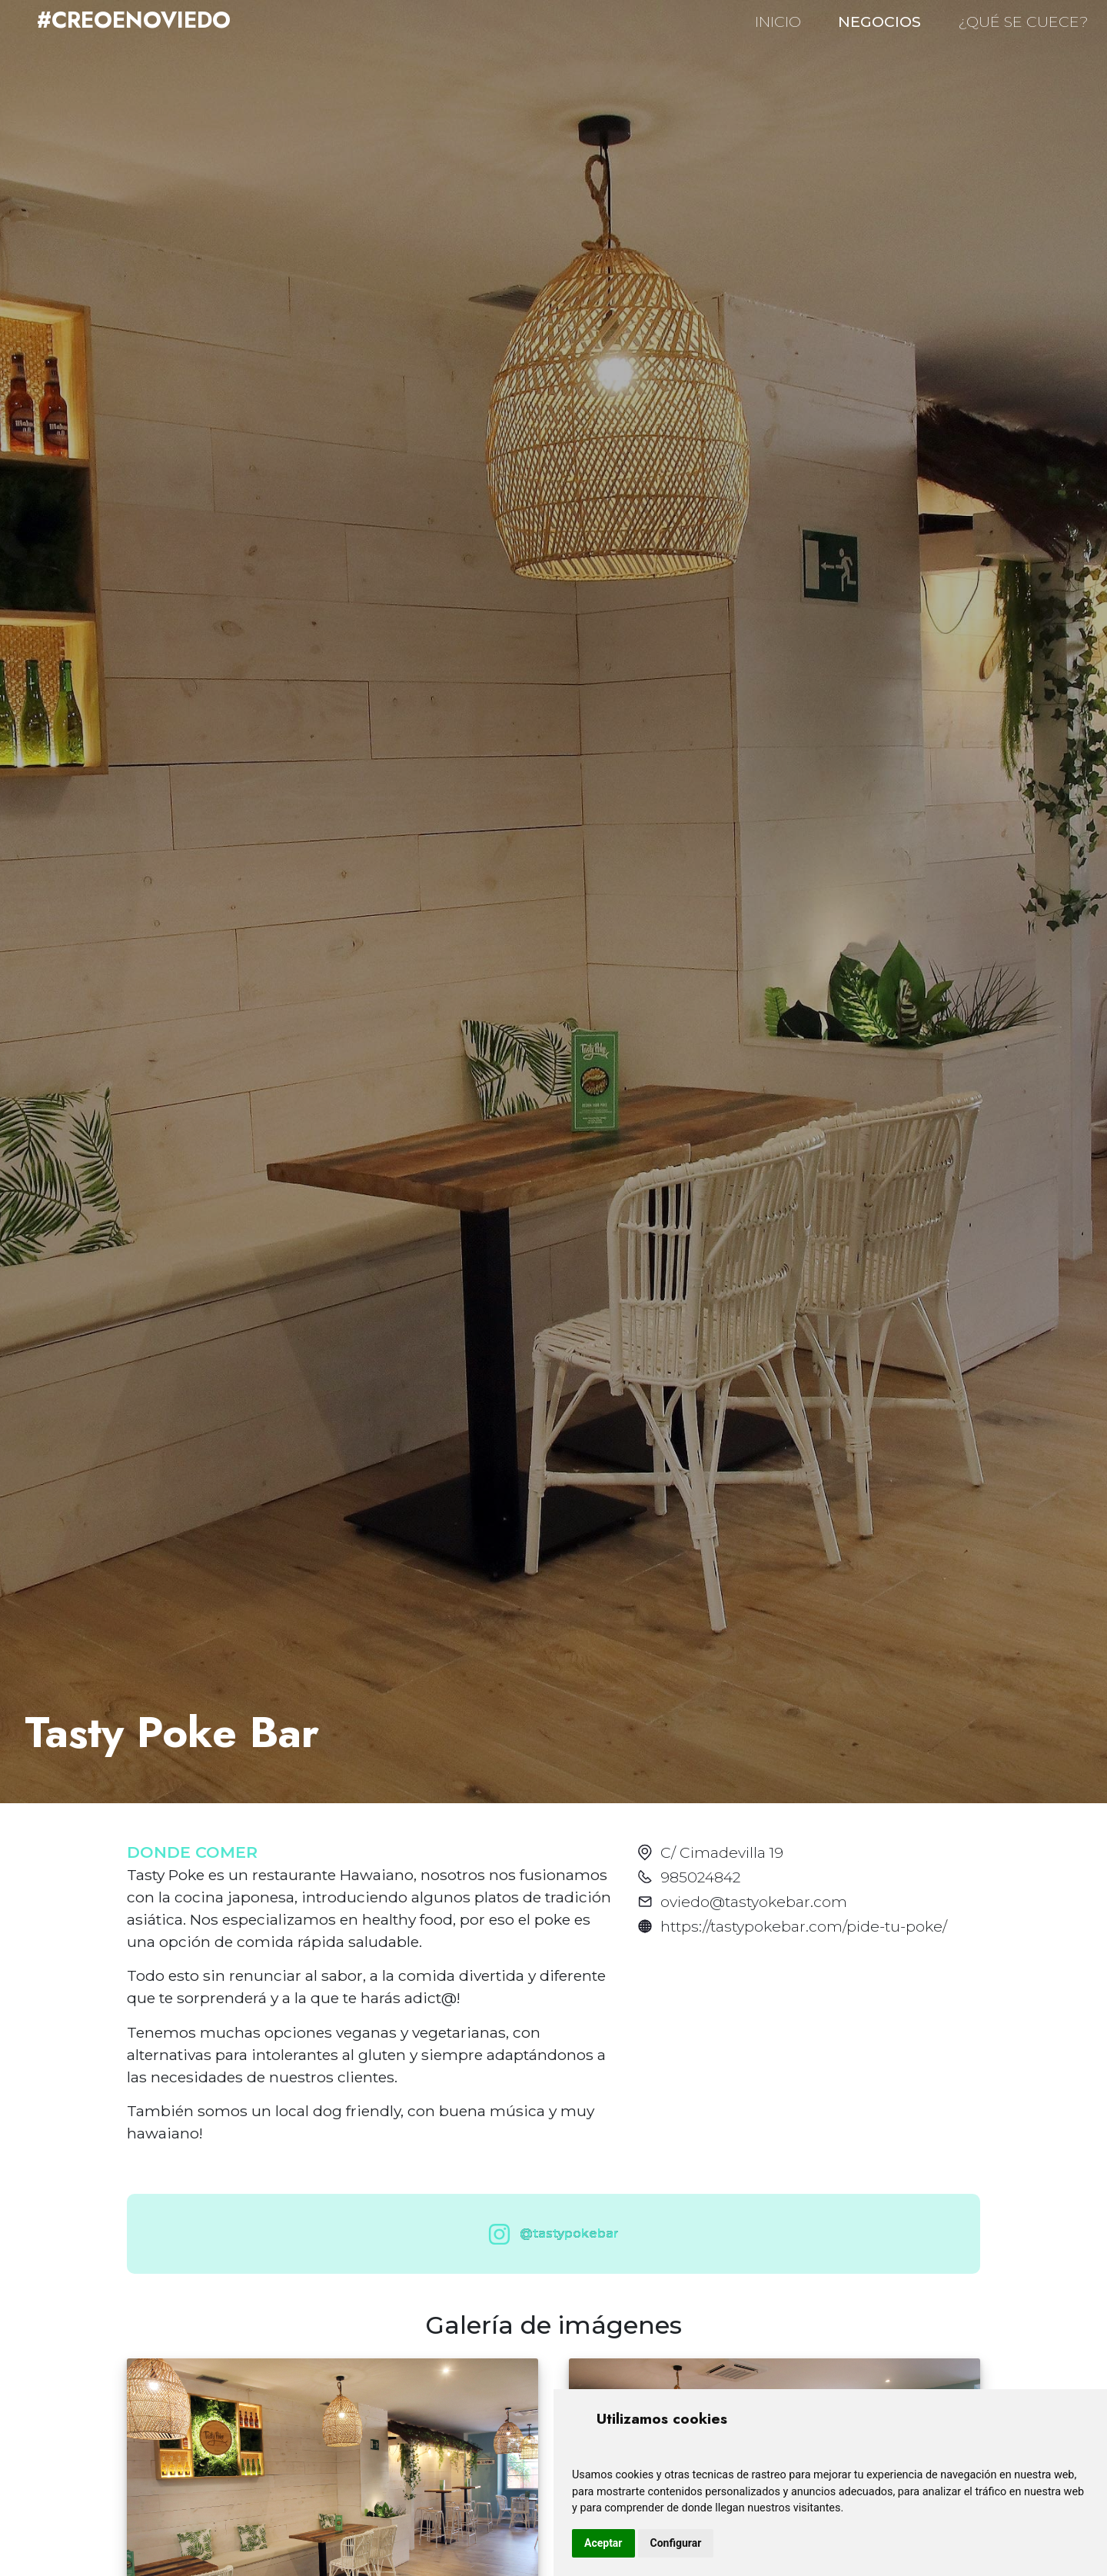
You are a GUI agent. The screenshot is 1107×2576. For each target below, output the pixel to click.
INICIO (778, 21)
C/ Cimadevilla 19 (721, 1852)
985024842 (700, 1877)
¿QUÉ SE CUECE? (1023, 21)
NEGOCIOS (879, 21)
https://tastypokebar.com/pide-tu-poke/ (803, 1926)
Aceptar (603, 2543)
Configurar (676, 2543)
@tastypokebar (550, 2234)
